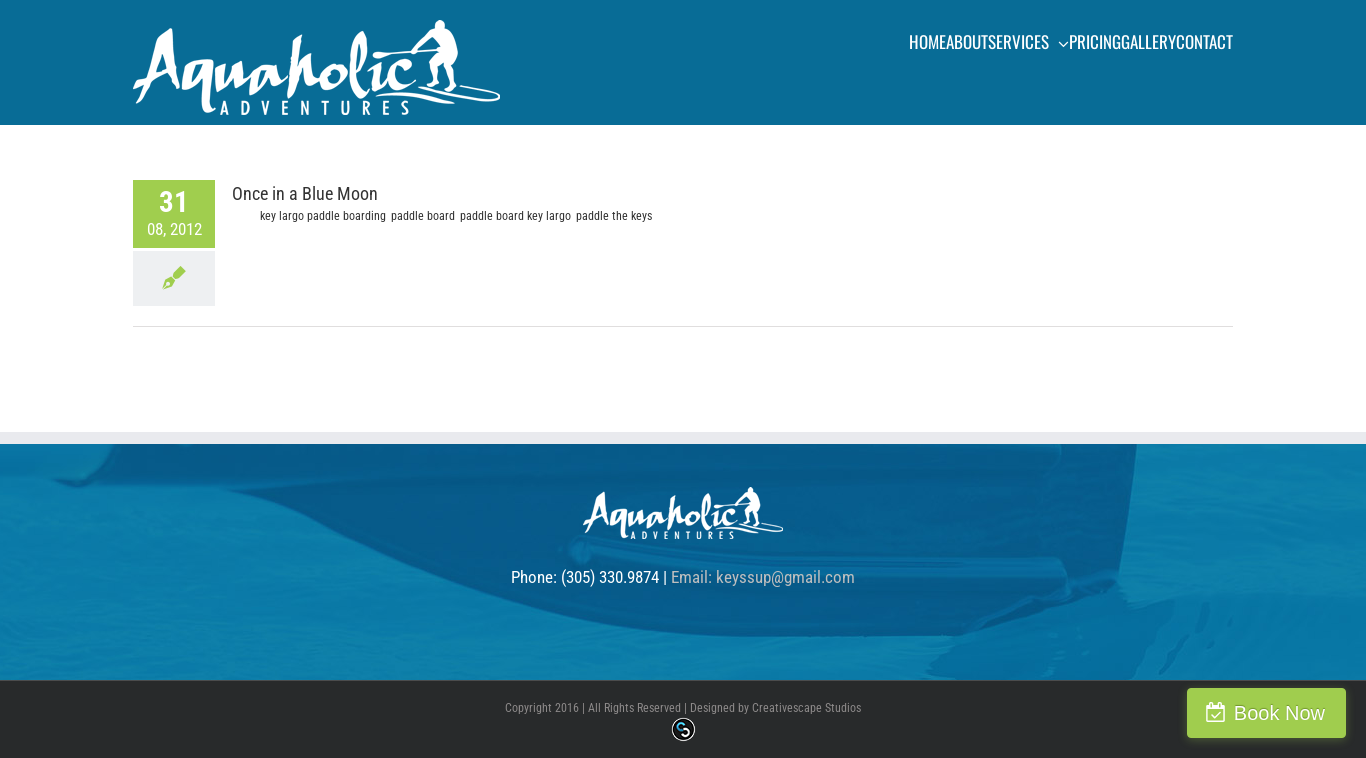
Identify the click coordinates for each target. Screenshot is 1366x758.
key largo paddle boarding (323, 216)
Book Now (1279, 713)
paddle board (423, 216)
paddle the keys (614, 216)
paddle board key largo (515, 216)
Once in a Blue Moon (305, 193)
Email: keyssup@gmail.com (763, 577)
